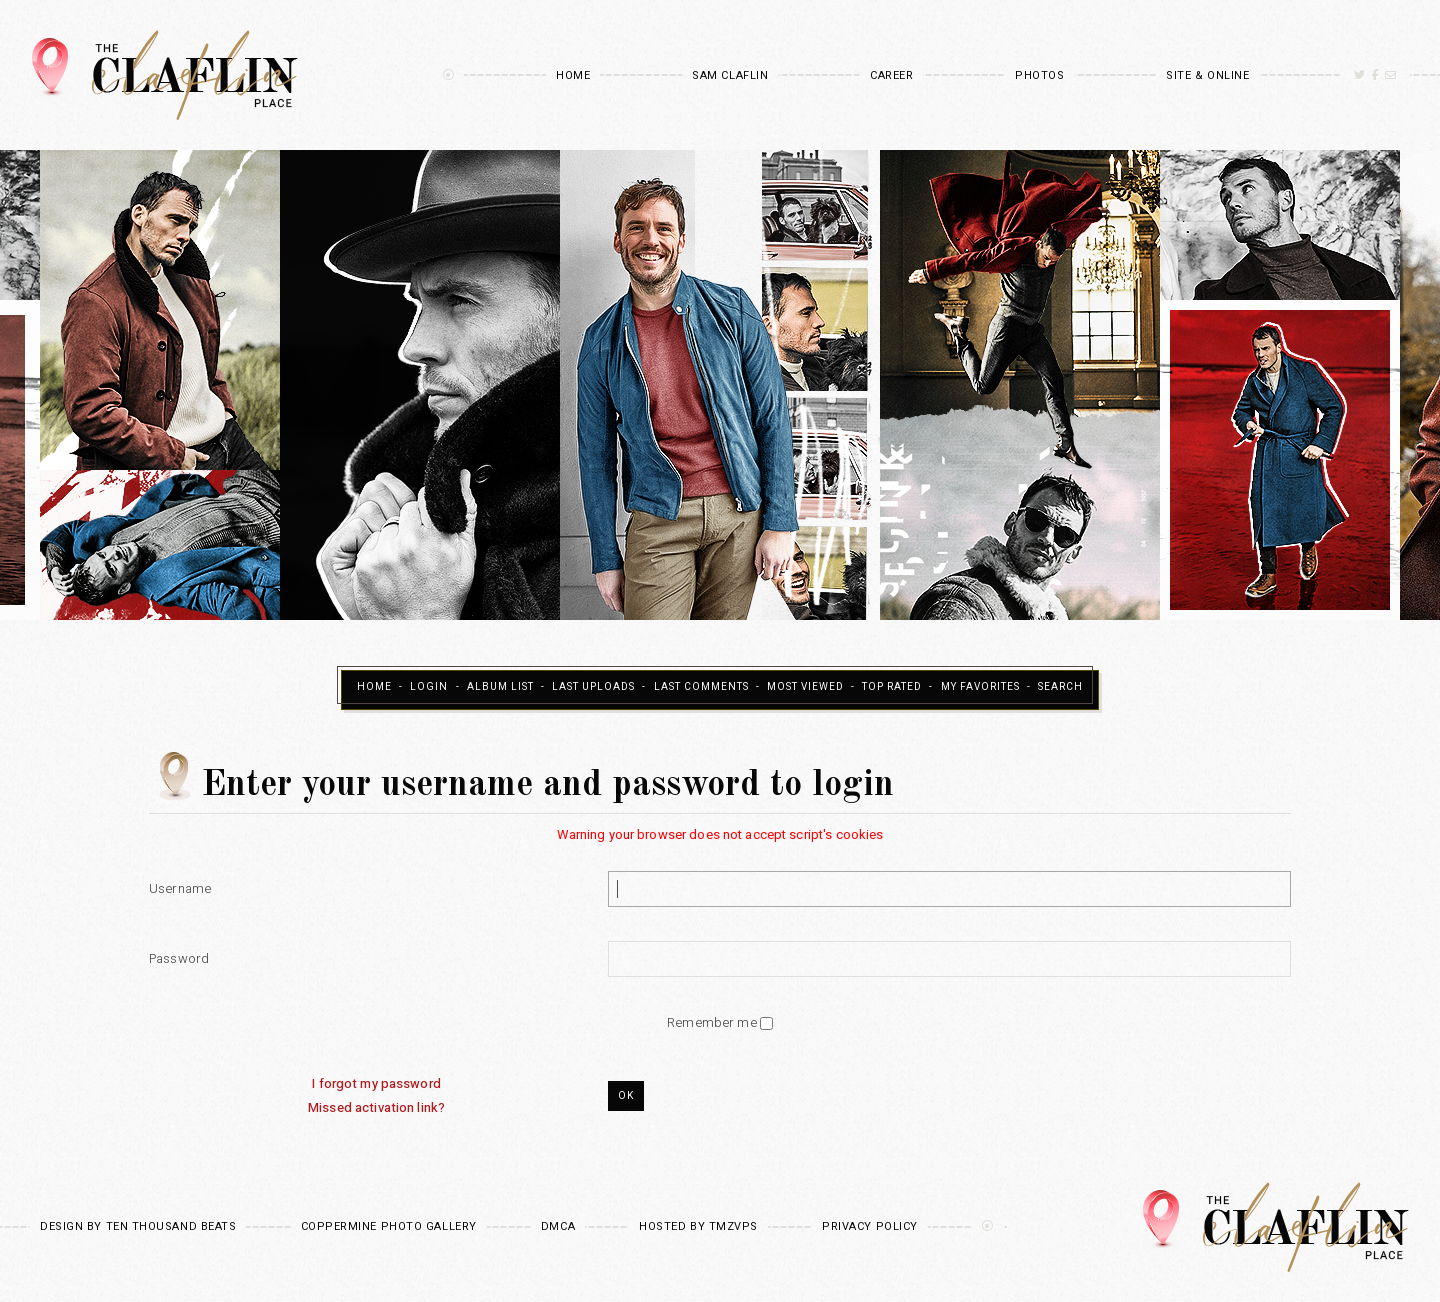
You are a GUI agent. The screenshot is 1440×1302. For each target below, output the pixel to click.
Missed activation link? (376, 1107)
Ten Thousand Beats (171, 1226)
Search (1060, 687)
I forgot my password (376, 1083)
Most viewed (805, 687)
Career (891, 75)
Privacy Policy (870, 1226)
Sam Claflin (730, 75)
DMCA (558, 1226)
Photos (1039, 75)
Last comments (701, 687)
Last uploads (593, 687)
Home (573, 75)
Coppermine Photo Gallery (389, 1226)
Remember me (713, 1022)
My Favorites (980, 687)
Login (429, 687)
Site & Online (1207, 75)
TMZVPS (733, 1226)
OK (626, 1096)
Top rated (892, 687)
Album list (500, 687)
